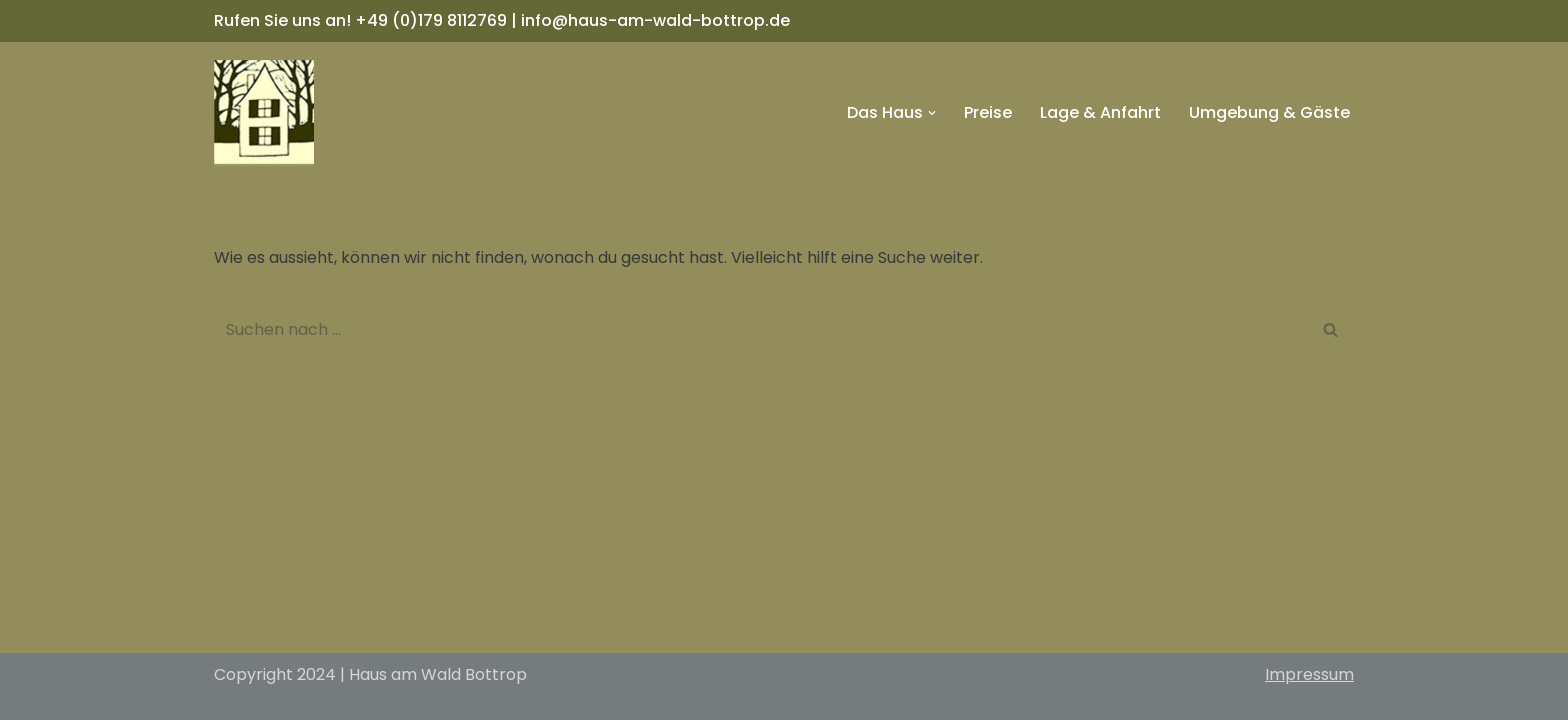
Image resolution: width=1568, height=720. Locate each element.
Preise (988, 112)
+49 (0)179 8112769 (431, 20)
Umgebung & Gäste (1269, 112)
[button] (932, 113)
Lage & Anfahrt (1100, 112)
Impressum (1309, 674)
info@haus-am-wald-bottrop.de (655, 20)
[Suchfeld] (761, 329)
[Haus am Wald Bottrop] (264, 113)
